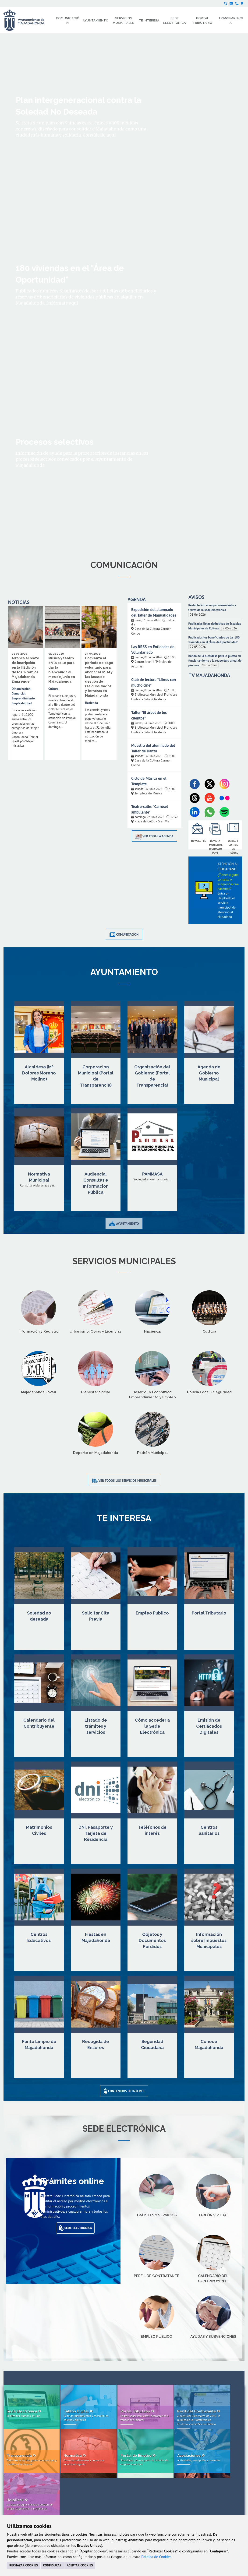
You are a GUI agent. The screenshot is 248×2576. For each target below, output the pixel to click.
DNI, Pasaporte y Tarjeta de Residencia (95, 1833)
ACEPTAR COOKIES (80, 2565)
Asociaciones (202, 2457)
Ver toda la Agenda (154, 836)
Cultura (53, 689)
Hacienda (91, 703)
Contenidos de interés (124, 2091)
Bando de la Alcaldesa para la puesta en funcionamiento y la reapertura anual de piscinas (214, 660)
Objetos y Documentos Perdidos (152, 1940)
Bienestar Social (95, 1392)
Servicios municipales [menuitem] (123, 20)
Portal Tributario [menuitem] (202, 20)
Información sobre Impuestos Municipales (209, 1940)
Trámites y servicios (156, 2215)
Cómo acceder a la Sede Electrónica (152, 1726)
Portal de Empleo (145, 2459)
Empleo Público (152, 1613)
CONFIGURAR (52, 2565)
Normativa (88, 2459)
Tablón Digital (88, 2415)
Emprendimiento (23, 698)
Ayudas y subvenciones (213, 2336)
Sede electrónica (75, 2228)
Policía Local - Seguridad (209, 1392)
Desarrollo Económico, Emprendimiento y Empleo (152, 1394)
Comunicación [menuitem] (67, 20)
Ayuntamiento (124, 1223)
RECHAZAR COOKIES (23, 2565)
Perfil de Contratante (156, 2276)
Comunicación (124, 934)
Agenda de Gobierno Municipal (209, 1072)
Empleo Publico (156, 2336)
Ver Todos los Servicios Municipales (124, 1480)
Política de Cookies (156, 2556)
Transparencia (32, 2459)
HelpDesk (32, 2504)
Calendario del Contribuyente (213, 2278)
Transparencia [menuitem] (230, 20)
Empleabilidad (22, 703)
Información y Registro (38, 1331)
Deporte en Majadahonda (95, 1453)
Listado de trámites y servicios (96, 1726)
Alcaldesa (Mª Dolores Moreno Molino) (39, 1072)
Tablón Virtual (213, 2215)
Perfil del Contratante (202, 2417)
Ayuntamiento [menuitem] (95, 20)
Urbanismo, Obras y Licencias (95, 1331)
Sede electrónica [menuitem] (174, 20)
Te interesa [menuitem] (149, 20)
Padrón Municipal (152, 1453)
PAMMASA (152, 1174)
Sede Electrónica (32, 2413)
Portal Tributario (209, 1613)
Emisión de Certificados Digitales (209, 1726)
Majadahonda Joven (38, 1392)
